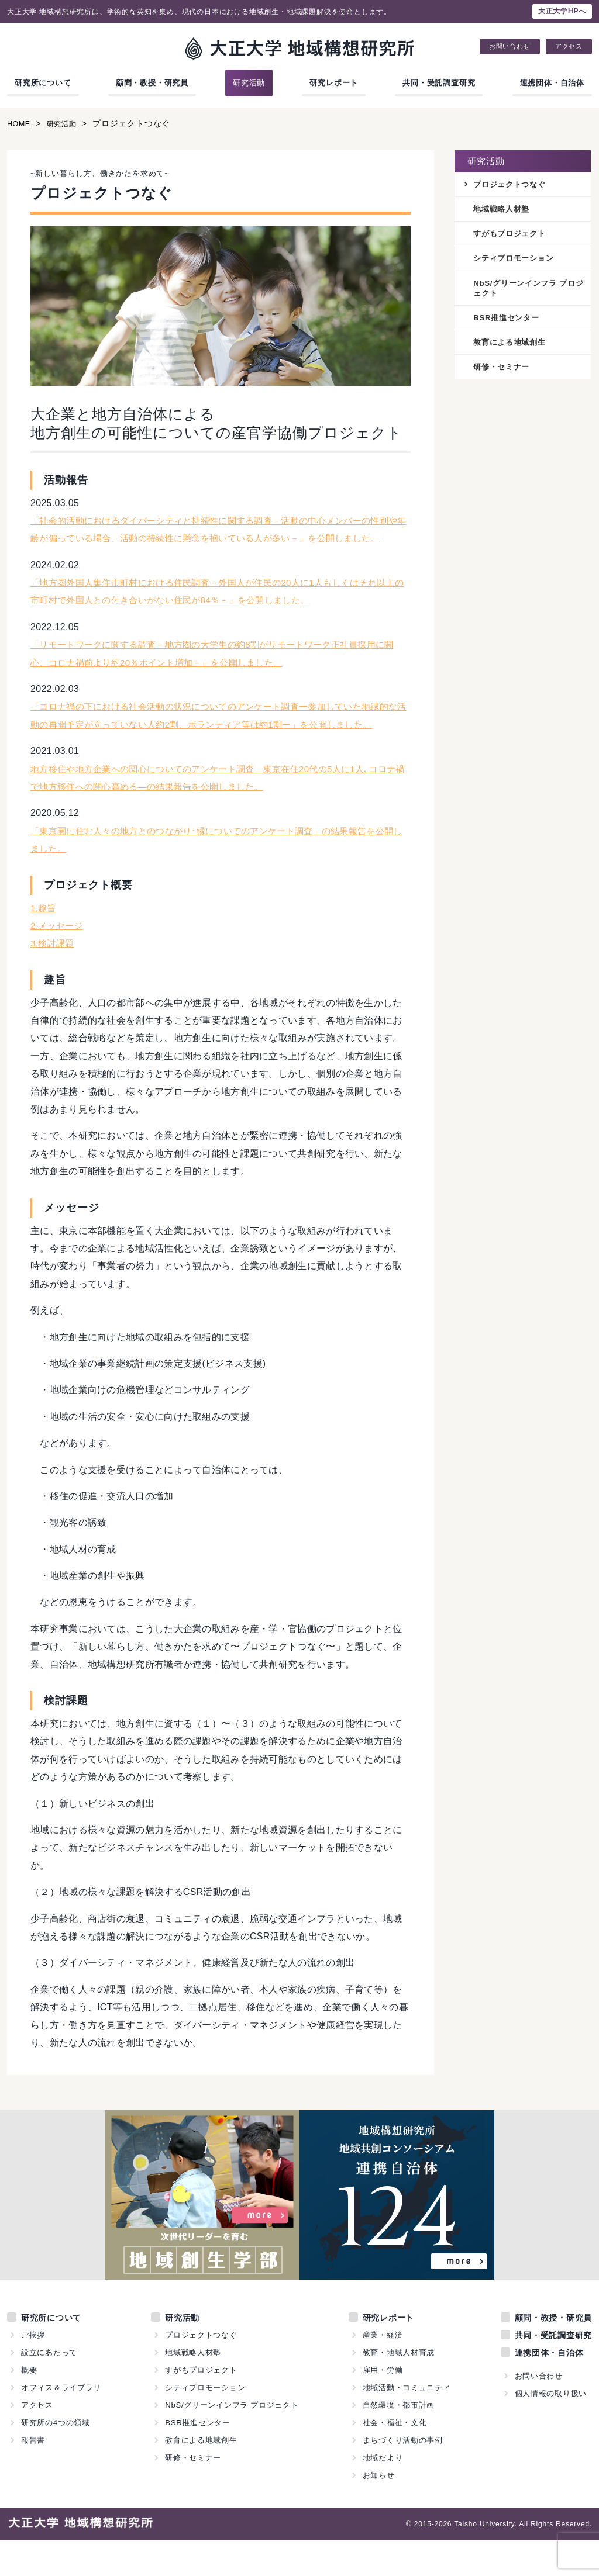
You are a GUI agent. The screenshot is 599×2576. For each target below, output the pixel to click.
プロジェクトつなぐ (512, 184)
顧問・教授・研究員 (152, 82)
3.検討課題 (53, 979)
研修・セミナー (503, 372)
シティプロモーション (516, 260)
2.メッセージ (58, 961)
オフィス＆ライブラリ (61, 2423)
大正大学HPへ (562, 11)
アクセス (569, 46)
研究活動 (249, 82)
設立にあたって (49, 2388)
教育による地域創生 (512, 346)
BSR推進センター (508, 321)
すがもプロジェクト (512, 235)
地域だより (382, 2493)
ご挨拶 (33, 2370)
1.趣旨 (44, 943)
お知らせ (378, 2510)
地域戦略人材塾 (503, 210)
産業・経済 (382, 2370)
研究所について (43, 82)
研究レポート (333, 82)
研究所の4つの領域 (55, 2458)
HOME (20, 123)
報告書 (33, 2475)
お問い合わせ (510, 46)
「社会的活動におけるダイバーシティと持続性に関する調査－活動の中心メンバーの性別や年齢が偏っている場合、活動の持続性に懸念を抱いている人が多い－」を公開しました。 (216, 538)
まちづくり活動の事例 (402, 2475)
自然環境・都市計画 (398, 2440)
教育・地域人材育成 (398, 2388)
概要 (29, 2405)
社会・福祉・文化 (394, 2458)
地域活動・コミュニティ (406, 2423)
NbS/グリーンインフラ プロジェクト (528, 291)
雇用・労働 (382, 2405)
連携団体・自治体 (552, 82)
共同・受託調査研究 (438, 82)
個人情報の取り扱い (550, 2429)
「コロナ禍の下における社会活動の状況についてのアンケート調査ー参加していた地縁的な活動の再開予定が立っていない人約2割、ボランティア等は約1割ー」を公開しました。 (217, 742)
